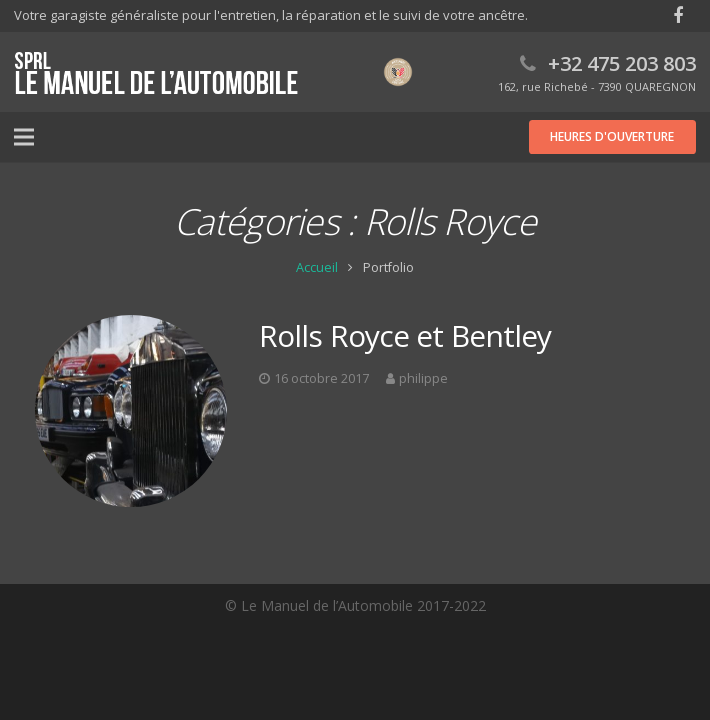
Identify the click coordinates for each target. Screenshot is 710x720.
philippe (423, 378)
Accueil (317, 267)
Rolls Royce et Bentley (405, 335)
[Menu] (24, 137)
